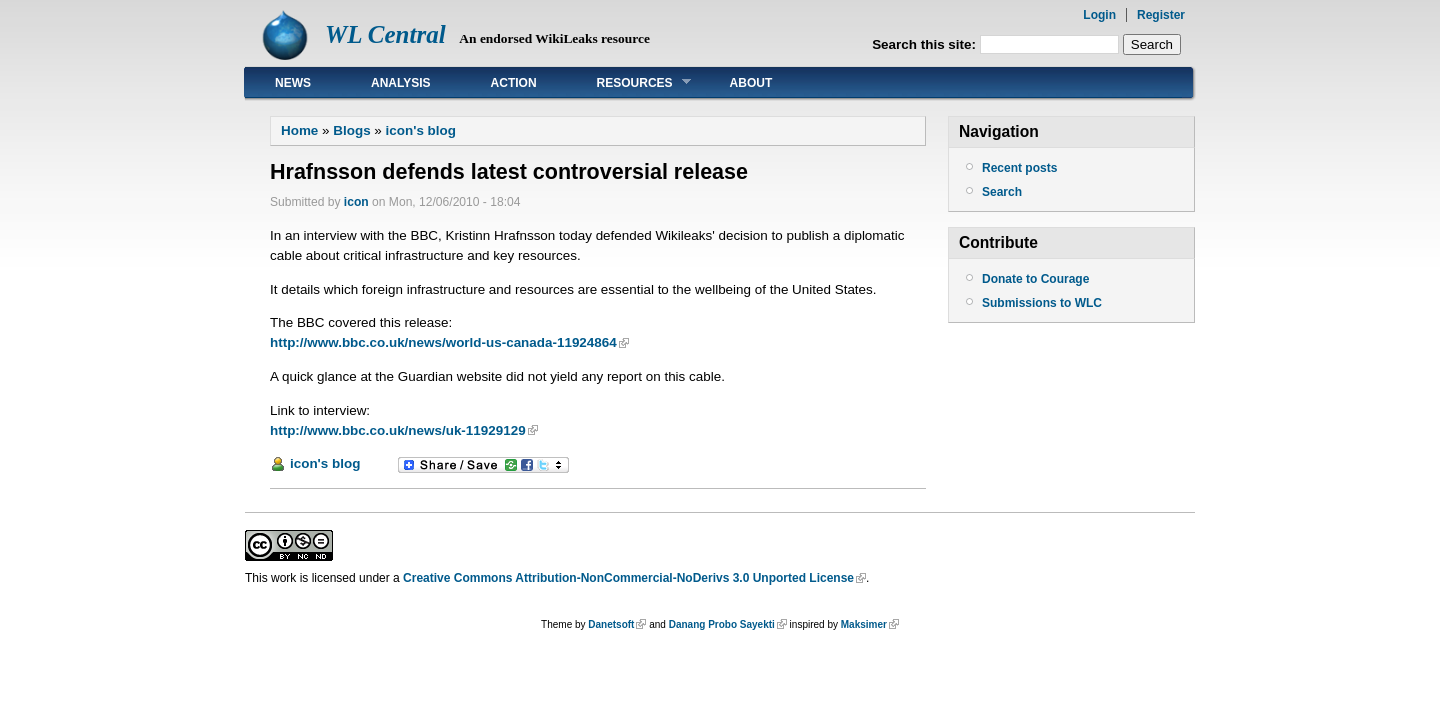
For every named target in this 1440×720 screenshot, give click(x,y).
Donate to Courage (1035, 279)
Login (1099, 15)
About (751, 83)
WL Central (385, 34)
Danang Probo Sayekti (722, 624)
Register (1161, 15)
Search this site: (926, 44)
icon (356, 202)
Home (299, 130)
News (293, 83)
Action (514, 83)
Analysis (401, 83)
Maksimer (864, 624)
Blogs (351, 130)
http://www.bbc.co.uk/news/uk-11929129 (398, 430)
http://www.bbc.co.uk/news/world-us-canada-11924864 (443, 342)
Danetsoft (611, 624)
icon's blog (421, 130)
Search (1002, 192)
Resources (629, 82)
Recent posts (1019, 168)
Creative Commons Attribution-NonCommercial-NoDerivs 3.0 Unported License (628, 578)
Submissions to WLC (1042, 303)
